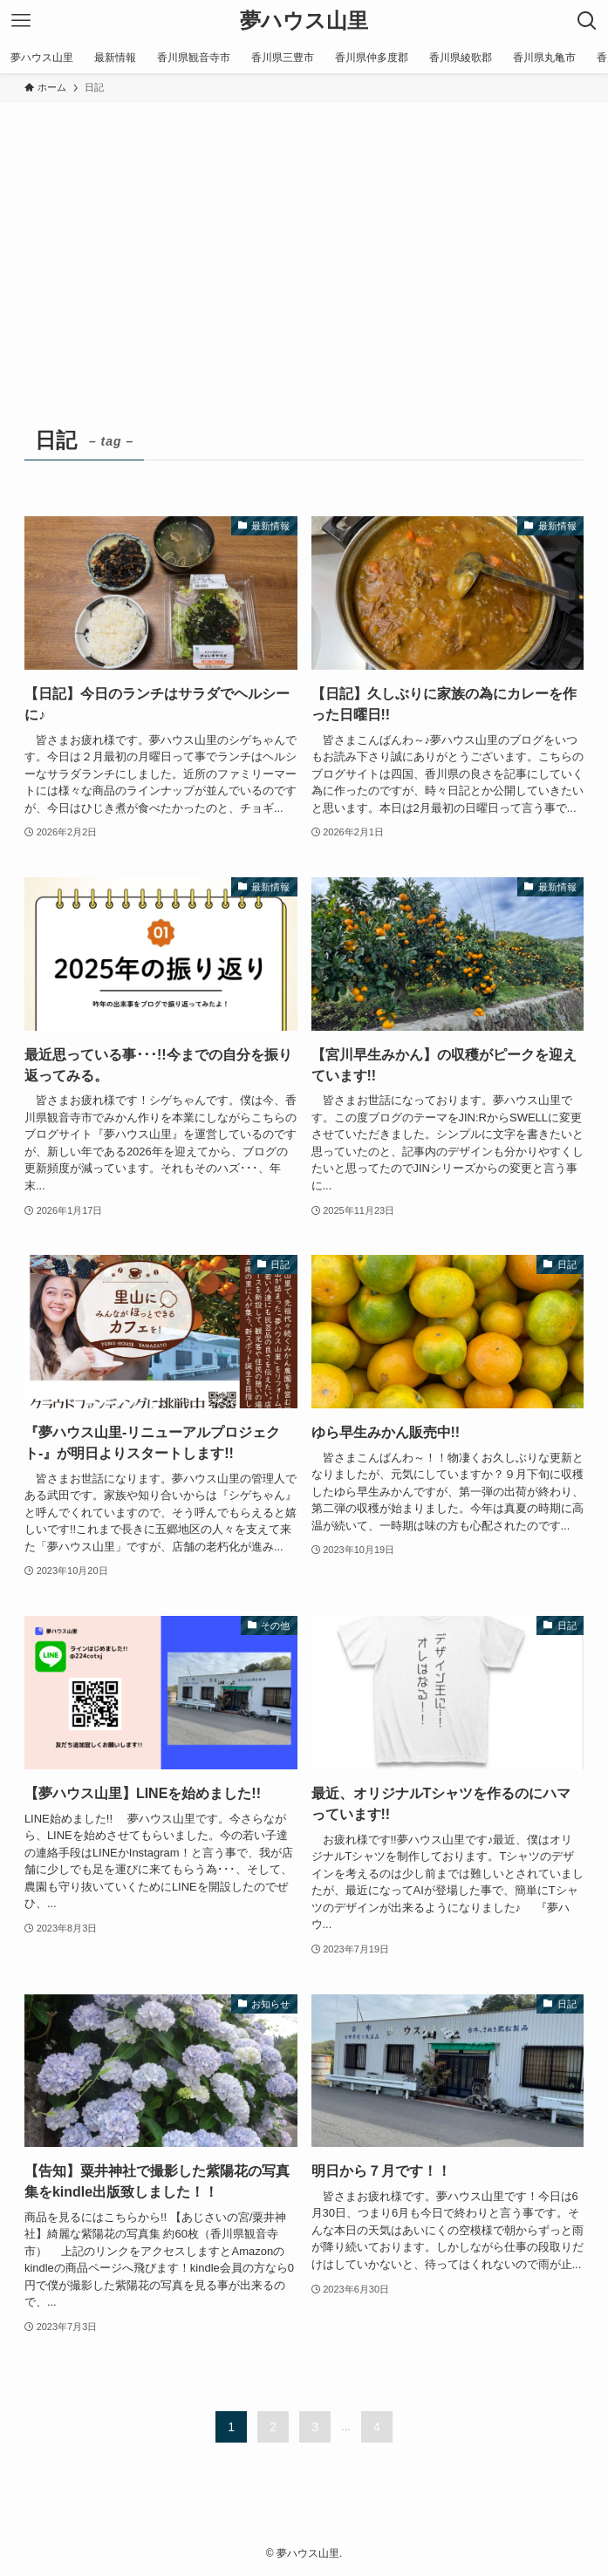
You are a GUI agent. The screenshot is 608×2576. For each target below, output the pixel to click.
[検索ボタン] (587, 21)
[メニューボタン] (21, 21)
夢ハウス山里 (304, 20)
